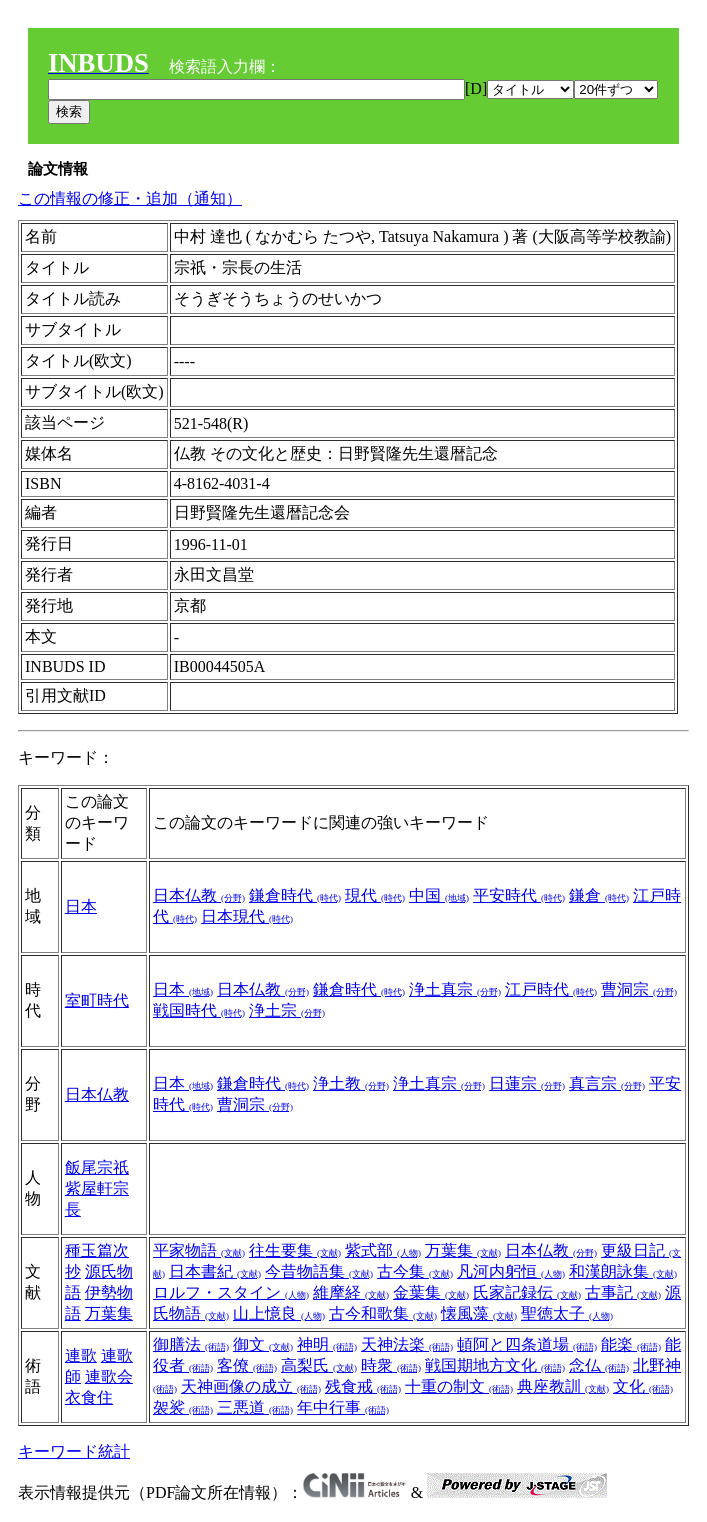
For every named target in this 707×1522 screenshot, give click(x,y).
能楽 (631, 1344)
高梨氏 (319, 1365)
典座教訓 (563, 1386)
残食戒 (363, 1386)
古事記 (623, 1292)
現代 (375, 895)
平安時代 (519, 895)
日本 (81, 906)
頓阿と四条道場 (527, 1344)
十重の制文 (459, 1386)
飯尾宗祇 (97, 1167)
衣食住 (89, 1397)
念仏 (599, 1365)
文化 (643, 1386)
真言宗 (607, 1083)
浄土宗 (287, 1010)
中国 (439, 895)
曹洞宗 (639, 989)
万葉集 (109, 1313)
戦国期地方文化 (495, 1365)
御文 (263, 1344)
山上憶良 (279, 1313)
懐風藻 (479, 1313)
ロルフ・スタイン (231, 1292)
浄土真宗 (455, 989)
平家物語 (199, 1250)
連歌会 (109, 1376)
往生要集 (295, 1250)
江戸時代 (551, 989)
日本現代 (247, 916)
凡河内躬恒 (511, 1271)
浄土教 (351, 1083)
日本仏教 (199, 895)
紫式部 (383, 1250)
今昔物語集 (319, 1271)
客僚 (247, 1365)
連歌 (81, 1355)
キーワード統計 (74, 1451)
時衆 (391, 1365)
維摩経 (351, 1292)
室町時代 (97, 1000)
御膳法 (191, 1344)
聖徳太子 (567, 1313)
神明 (327, 1344)
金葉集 (431, 1292)
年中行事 (343, 1407)
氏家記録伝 (527, 1292)
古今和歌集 (383, 1313)
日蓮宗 (527, 1083)
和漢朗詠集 (623, 1271)
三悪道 (255, 1407)
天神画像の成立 (251, 1386)
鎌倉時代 (295, 895)
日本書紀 (215, 1271)
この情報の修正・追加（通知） (130, 198)
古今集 (415, 1271)
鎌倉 (599, 895)
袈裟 (183, 1407)
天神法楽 (407, 1344)
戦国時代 (199, 1010)
